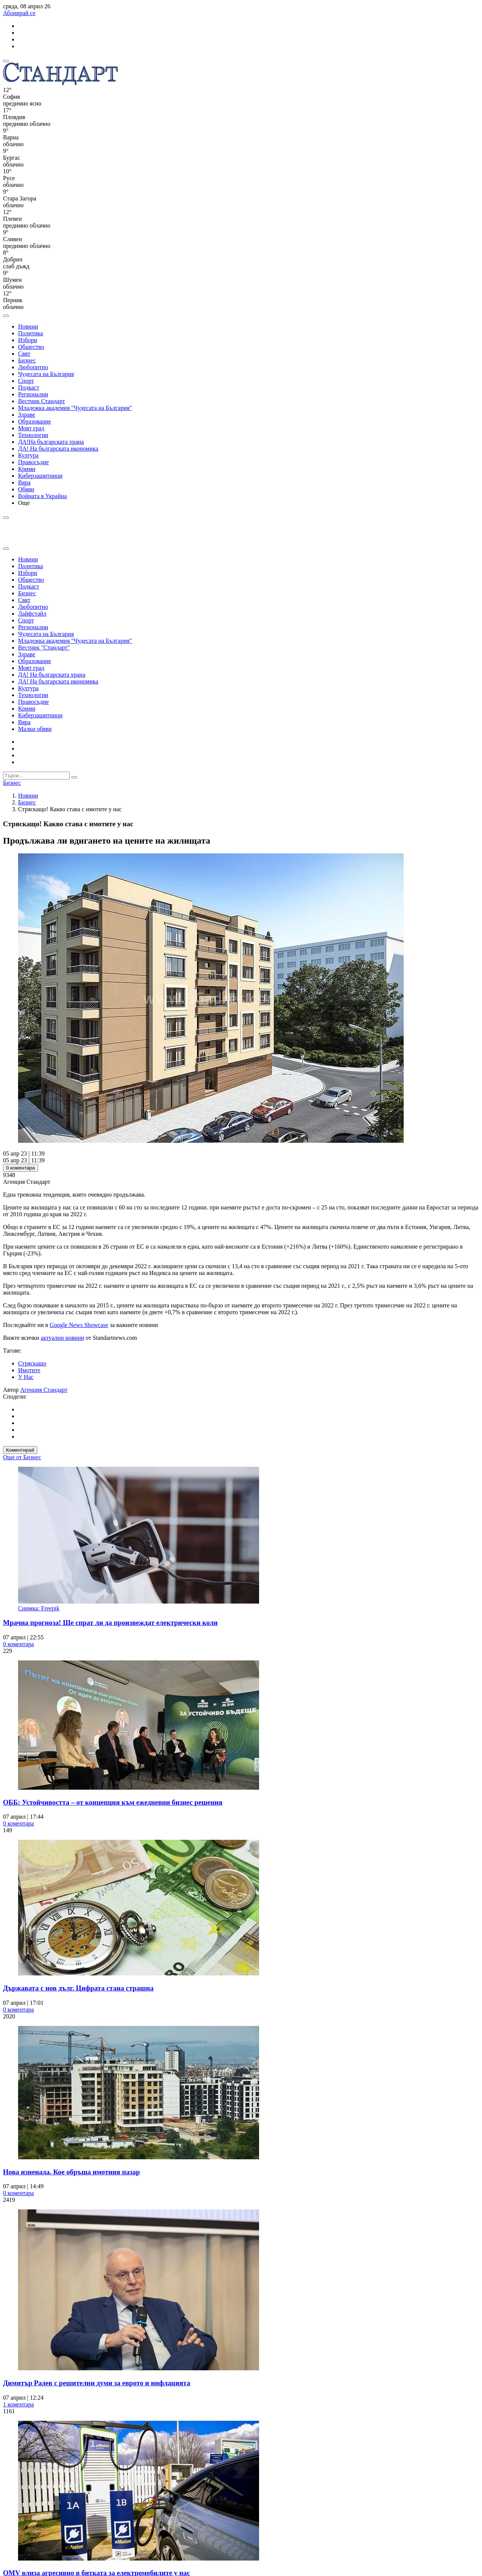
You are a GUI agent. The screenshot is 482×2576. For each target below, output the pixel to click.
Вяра (24, 482)
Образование (34, 421)
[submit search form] (74, 777)
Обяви (26, 489)
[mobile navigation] (6, 61)
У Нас (26, 1377)
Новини (28, 326)
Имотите (29, 1370)
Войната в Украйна (42, 496)
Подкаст (28, 387)
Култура (28, 455)
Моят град (31, 428)
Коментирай (20, 1450)
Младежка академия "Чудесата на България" (75, 408)
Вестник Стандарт (41, 401)
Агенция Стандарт (43, 1390)
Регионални (33, 394)
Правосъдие (33, 462)
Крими (26, 469)
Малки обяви (35, 729)
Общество (31, 347)
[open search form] (6, 316)
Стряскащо (32, 1363)
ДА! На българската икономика (58, 448)
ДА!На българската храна (51, 442)
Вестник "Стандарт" (44, 647)
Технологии (33, 435)
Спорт (26, 381)
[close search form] (6, 548)
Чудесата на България (46, 374)
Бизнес (27, 360)
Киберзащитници (40, 475)
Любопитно (33, 367)
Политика (30, 333)
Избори (27, 340)
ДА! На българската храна (51, 674)
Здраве (26, 414)
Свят (24, 353)
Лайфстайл (32, 613)
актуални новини (62, 1338)
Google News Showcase (79, 1325)
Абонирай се (19, 13)
